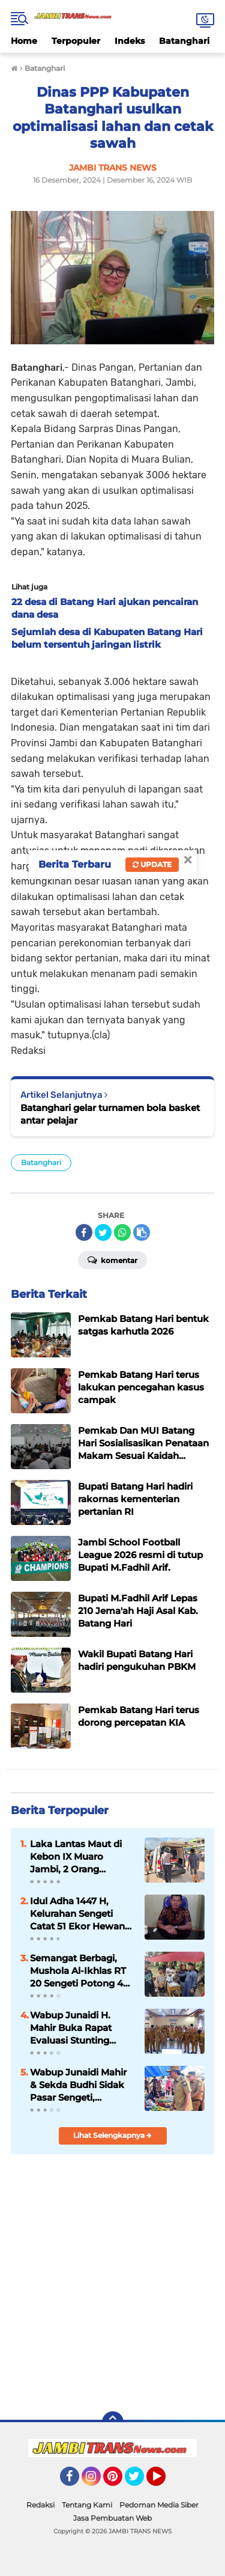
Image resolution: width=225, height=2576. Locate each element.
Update (152, 864)
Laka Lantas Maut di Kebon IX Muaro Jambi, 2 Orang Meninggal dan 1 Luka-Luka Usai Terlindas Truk (81, 1856)
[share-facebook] (84, 1232)
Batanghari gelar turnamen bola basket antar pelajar (110, 1114)
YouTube (164, 2482)
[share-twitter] (103, 1232)
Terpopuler (76, 40)
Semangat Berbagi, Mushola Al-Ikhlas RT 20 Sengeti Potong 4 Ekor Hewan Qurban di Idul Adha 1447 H (82, 1971)
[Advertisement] (112, 2281)
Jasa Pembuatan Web (112, 2518)
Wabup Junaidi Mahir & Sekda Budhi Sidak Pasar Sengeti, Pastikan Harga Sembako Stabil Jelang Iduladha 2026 (82, 2085)
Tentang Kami (87, 2504)
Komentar (112, 1259)
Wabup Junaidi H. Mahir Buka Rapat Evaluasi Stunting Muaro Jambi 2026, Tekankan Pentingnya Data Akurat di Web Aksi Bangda (80, 2028)
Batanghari (184, 40)
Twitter (140, 2482)
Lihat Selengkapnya (112, 2135)
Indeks (130, 40)
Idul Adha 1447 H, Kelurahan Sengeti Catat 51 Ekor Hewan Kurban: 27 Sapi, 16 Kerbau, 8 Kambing (77, 1913)
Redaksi (40, 2504)
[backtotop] (113, 2422)
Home (24, 40)
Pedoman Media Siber (159, 2504)
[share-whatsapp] (122, 1232)
